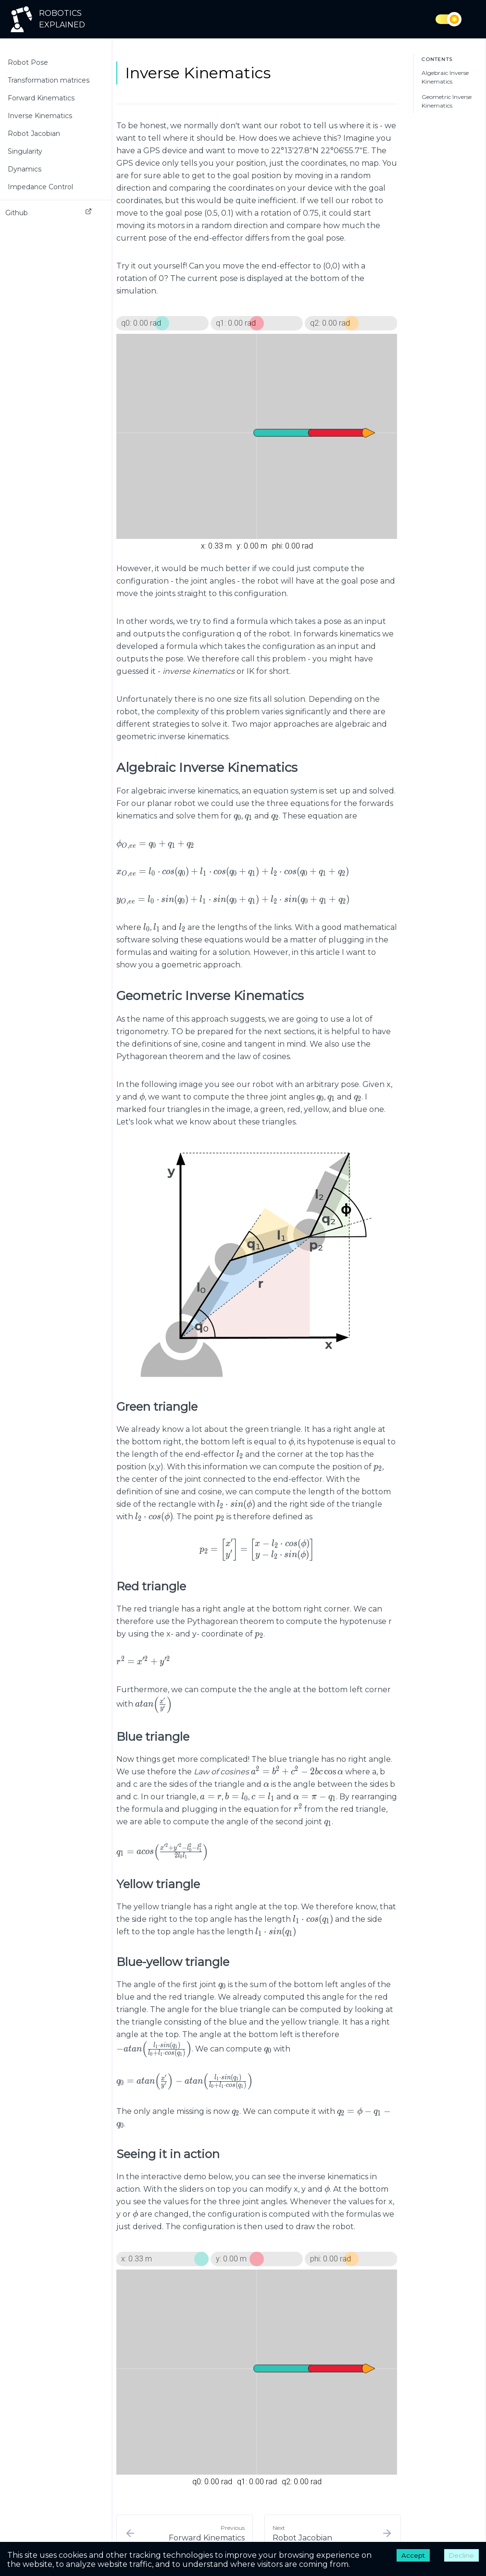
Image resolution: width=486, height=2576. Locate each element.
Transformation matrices (48, 80)
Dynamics (24, 169)
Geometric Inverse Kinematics (447, 101)
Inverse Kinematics (40, 115)
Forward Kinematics (41, 98)
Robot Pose (28, 62)
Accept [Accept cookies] (413, 2555)
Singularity (25, 151)
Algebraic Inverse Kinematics (445, 77)
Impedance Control (40, 187)
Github (48, 212)
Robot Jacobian (34, 133)
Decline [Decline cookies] (461, 2555)
